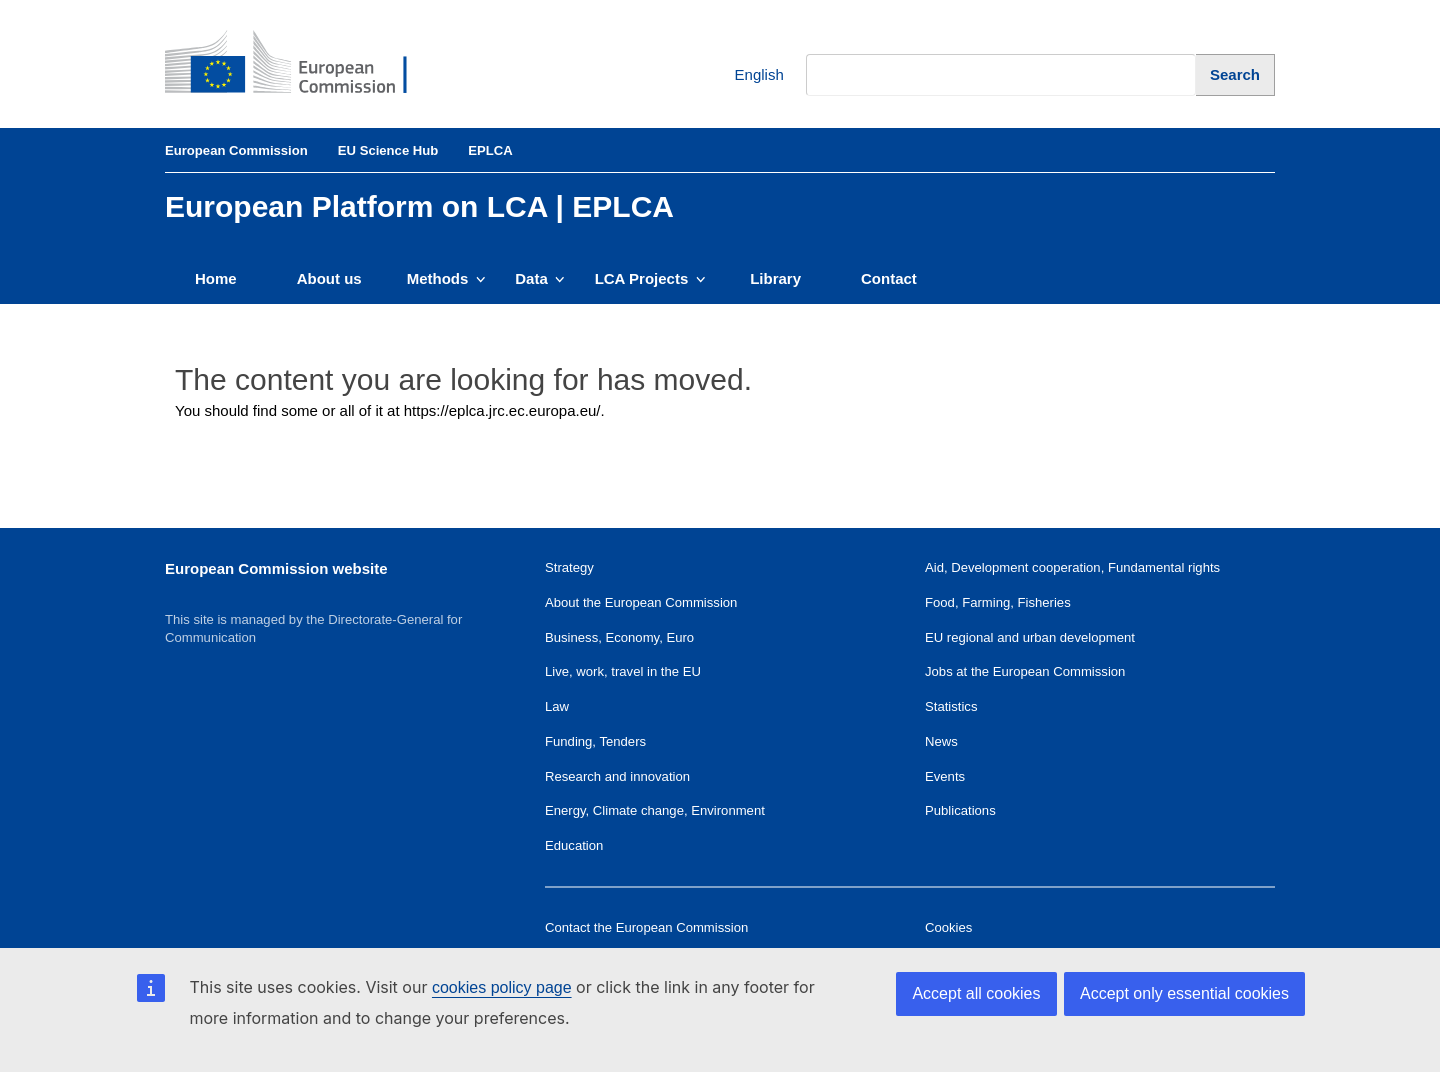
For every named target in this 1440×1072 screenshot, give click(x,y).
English (744, 75)
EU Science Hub (388, 150)
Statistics (951, 706)
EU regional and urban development (1030, 637)
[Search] (1235, 74)
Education (574, 845)
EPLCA (490, 150)
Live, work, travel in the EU (623, 671)
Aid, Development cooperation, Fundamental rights (1072, 567)
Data (539, 278)
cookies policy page (502, 987)
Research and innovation (617, 776)
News (941, 741)
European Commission (236, 150)
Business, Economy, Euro (619, 637)
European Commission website (276, 568)
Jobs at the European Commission (1025, 671)
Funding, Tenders (595, 741)
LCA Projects (650, 278)
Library (775, 278)
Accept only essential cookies (1184, 993)
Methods (446, 278)
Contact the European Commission (646, 927)
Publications (960, 810)
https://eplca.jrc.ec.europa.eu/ (502, 410)
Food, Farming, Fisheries (998, 602)
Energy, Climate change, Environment (655, 810)
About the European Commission (641, 602)
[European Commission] (301, 64)
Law (557, 706)
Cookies (948, 927)
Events (945, 776)
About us (329, 278)
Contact (889, 278)
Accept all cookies (976, 993)
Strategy (569, 567)
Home (216, 278)
